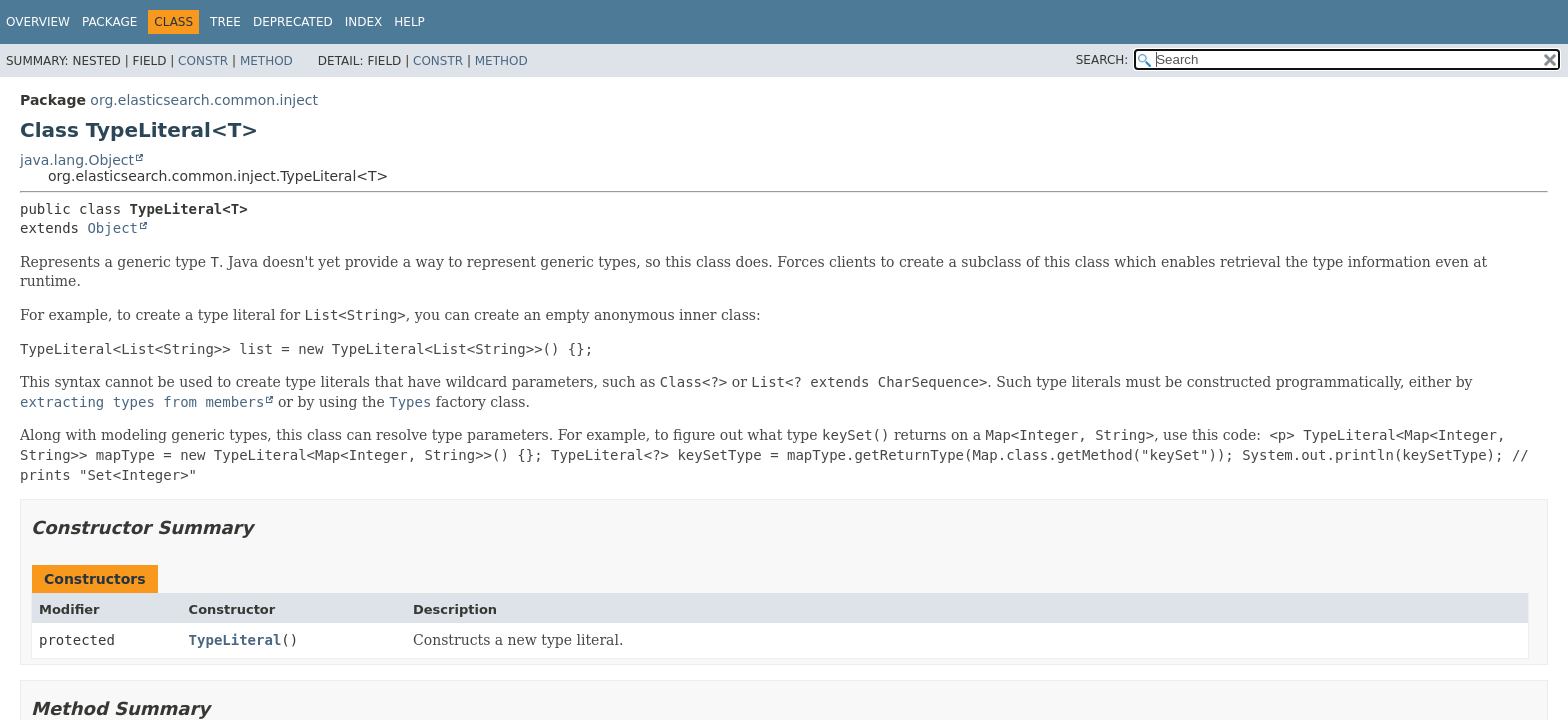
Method (266, 61)
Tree (225, 22)
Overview (38, 22)
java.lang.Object (77, 160)
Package (109, 22)
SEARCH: (1102, 60)
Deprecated (293, 22)
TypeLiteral (235, 640)
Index (364, 22)
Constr (203, 61)
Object (112, 228)
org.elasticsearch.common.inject (204, 100)
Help (409, 22)
